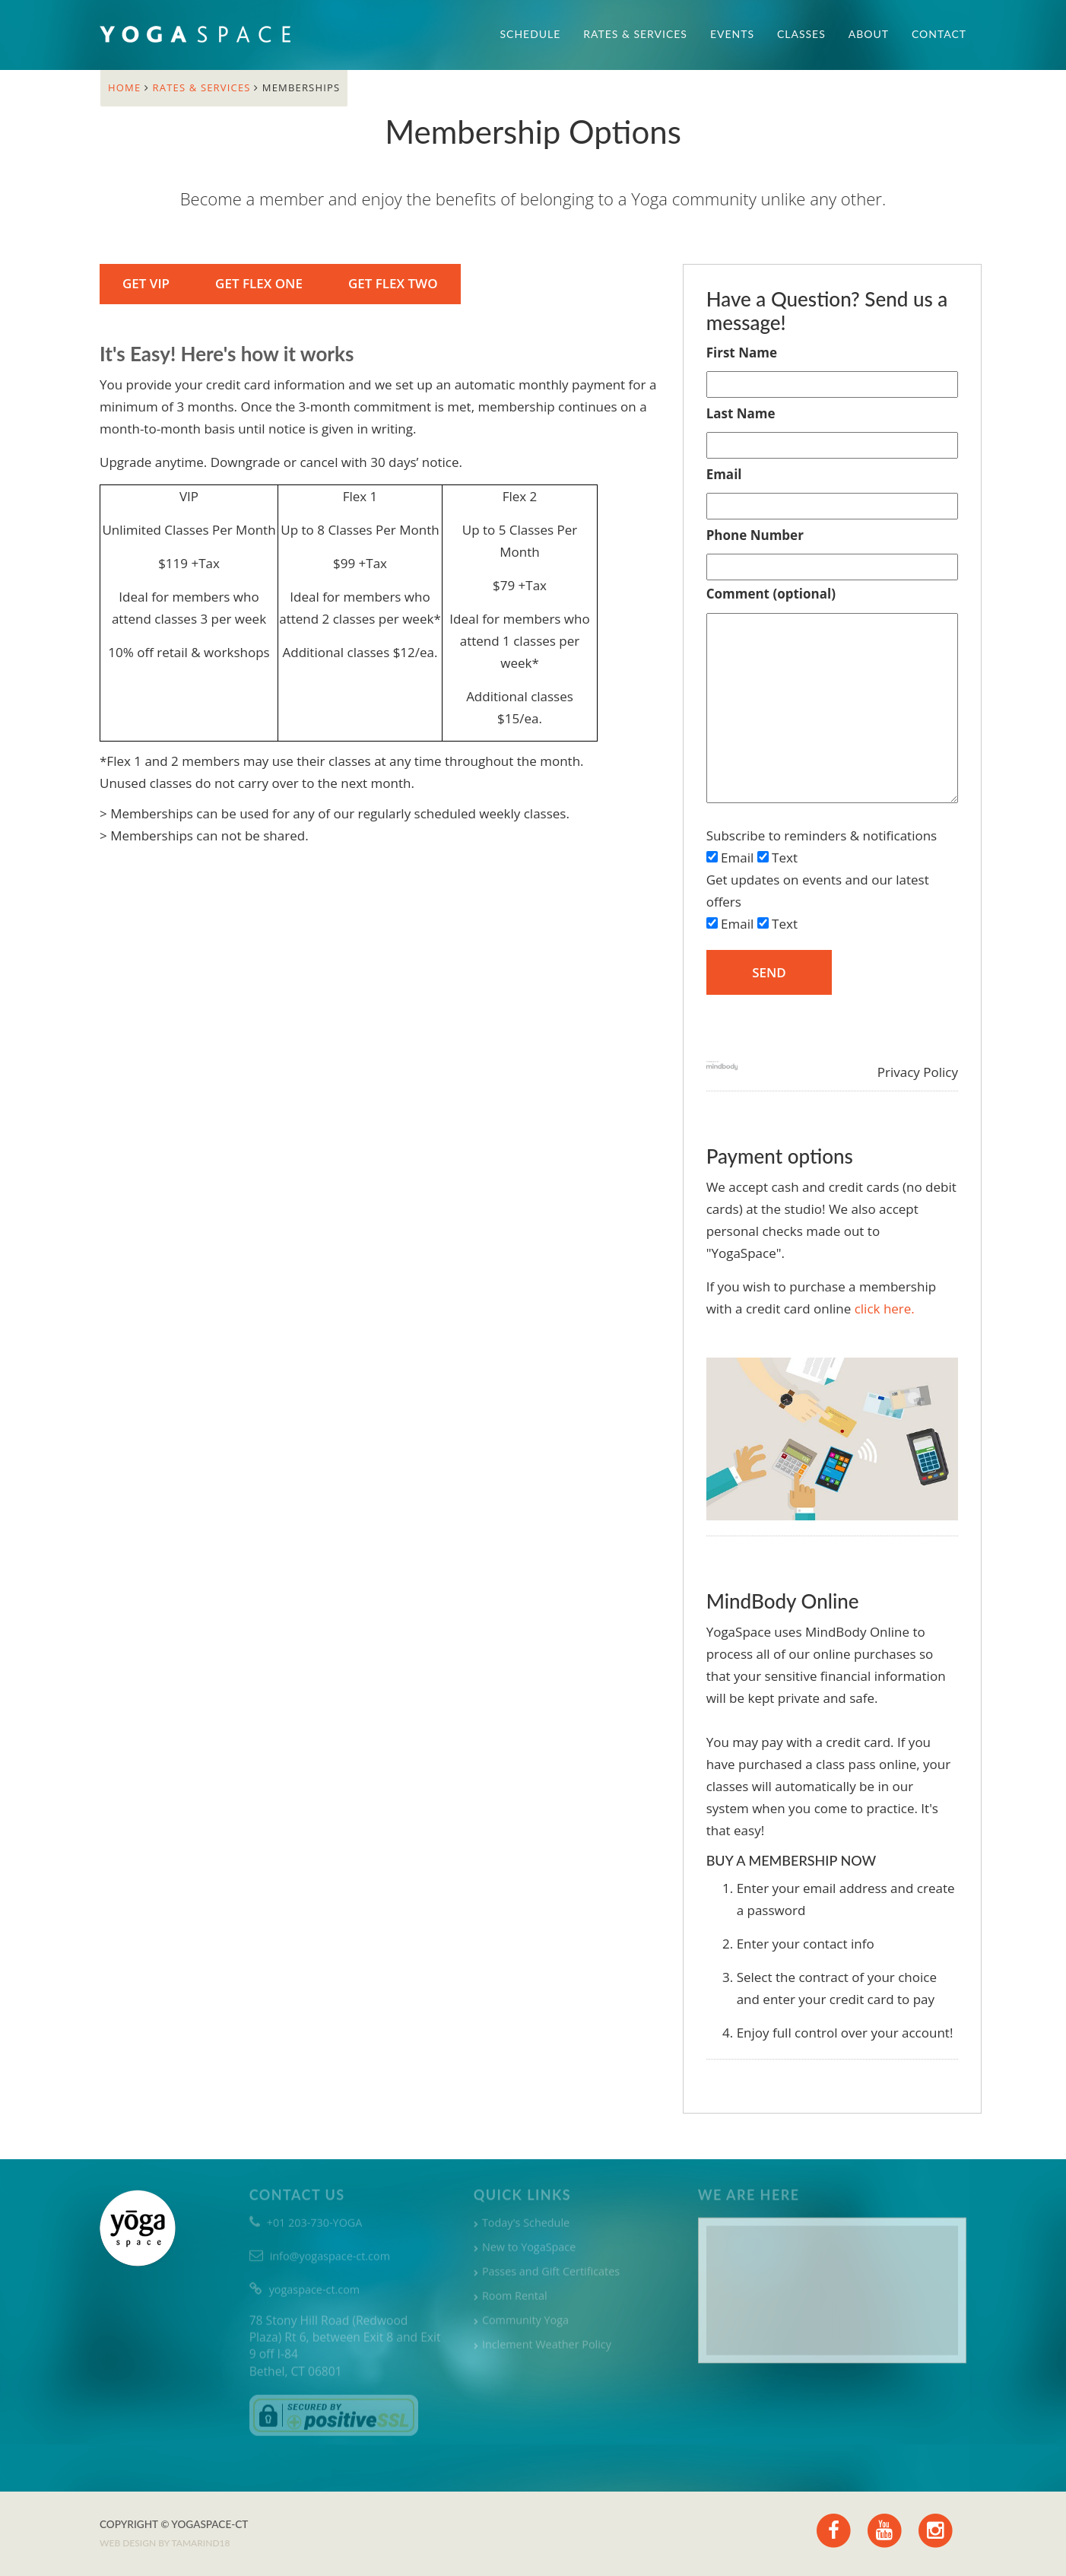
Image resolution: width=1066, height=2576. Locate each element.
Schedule (530, 33)
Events (732, 33)
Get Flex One (257, 283)
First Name (741, 352)
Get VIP (144, 283)
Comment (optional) (771, 593)
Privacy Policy (917, 1072)
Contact (939, 33)
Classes (801, 33)
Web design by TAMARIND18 (165, 2543)
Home (126, 87)
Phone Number (755, 535)
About (869, 33)
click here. (885, 1308)
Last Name (741, 413)
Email (724, 474)
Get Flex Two (391, 283)
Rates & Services (635, 33)
